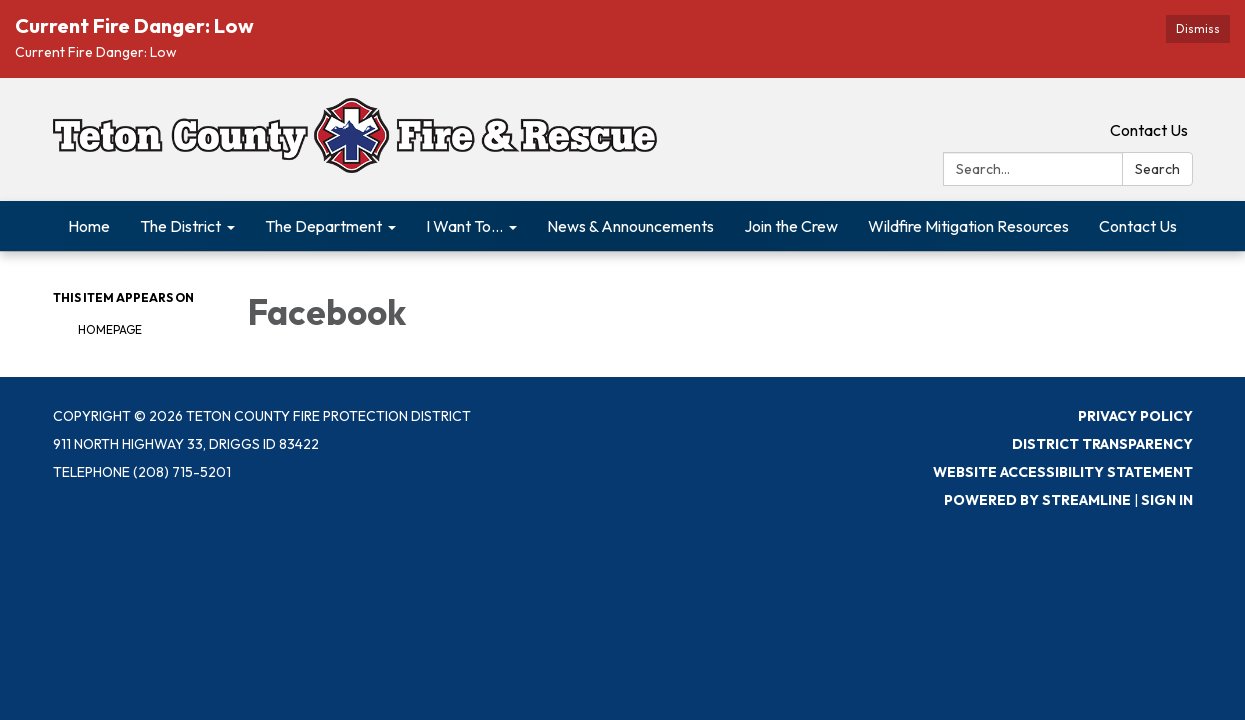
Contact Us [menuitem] (1138, 226)
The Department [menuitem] (323, 226)
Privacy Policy (1135, 416)
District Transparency (1102, 444)
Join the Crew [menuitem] (791, 226)
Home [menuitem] (89, 226)
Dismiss (1198, 28)
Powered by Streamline (1037, 500)
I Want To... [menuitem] (464, 226)
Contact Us (1149, 130)
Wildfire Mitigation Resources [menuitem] (968, 226)
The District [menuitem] (180, 226)
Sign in (1167, 500)
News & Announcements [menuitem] (630, 226)
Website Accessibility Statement (1063, 472)
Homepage (110, 329)
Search (1157, 169)
